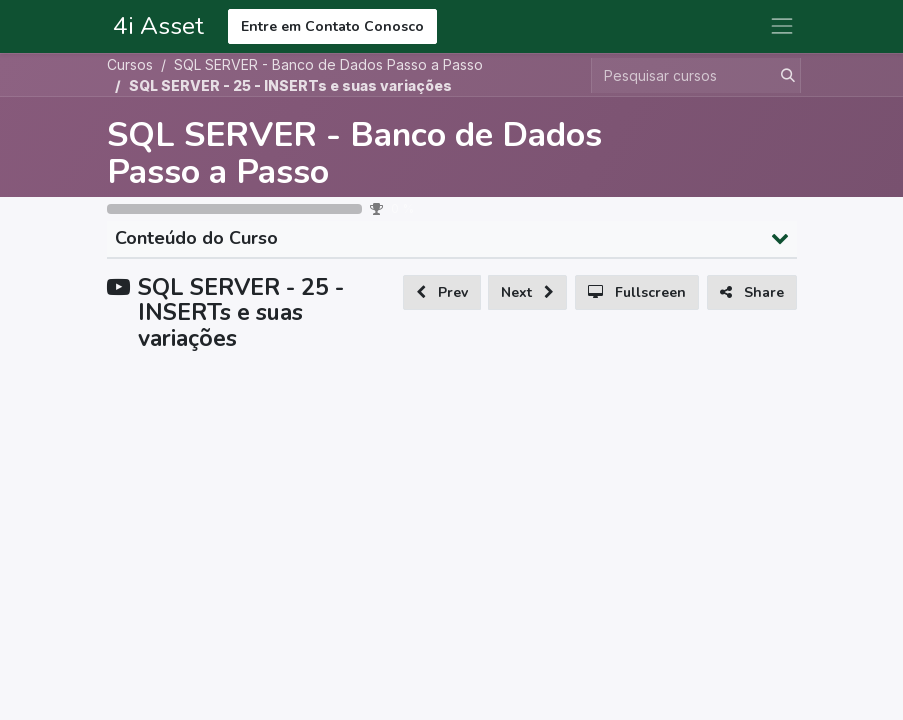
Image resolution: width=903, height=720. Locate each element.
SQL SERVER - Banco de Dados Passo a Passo (354, 153)
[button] (442, 292)
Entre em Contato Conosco (332, 26)
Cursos (130, 64)
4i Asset (155, 26)
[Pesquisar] (784, 75)
